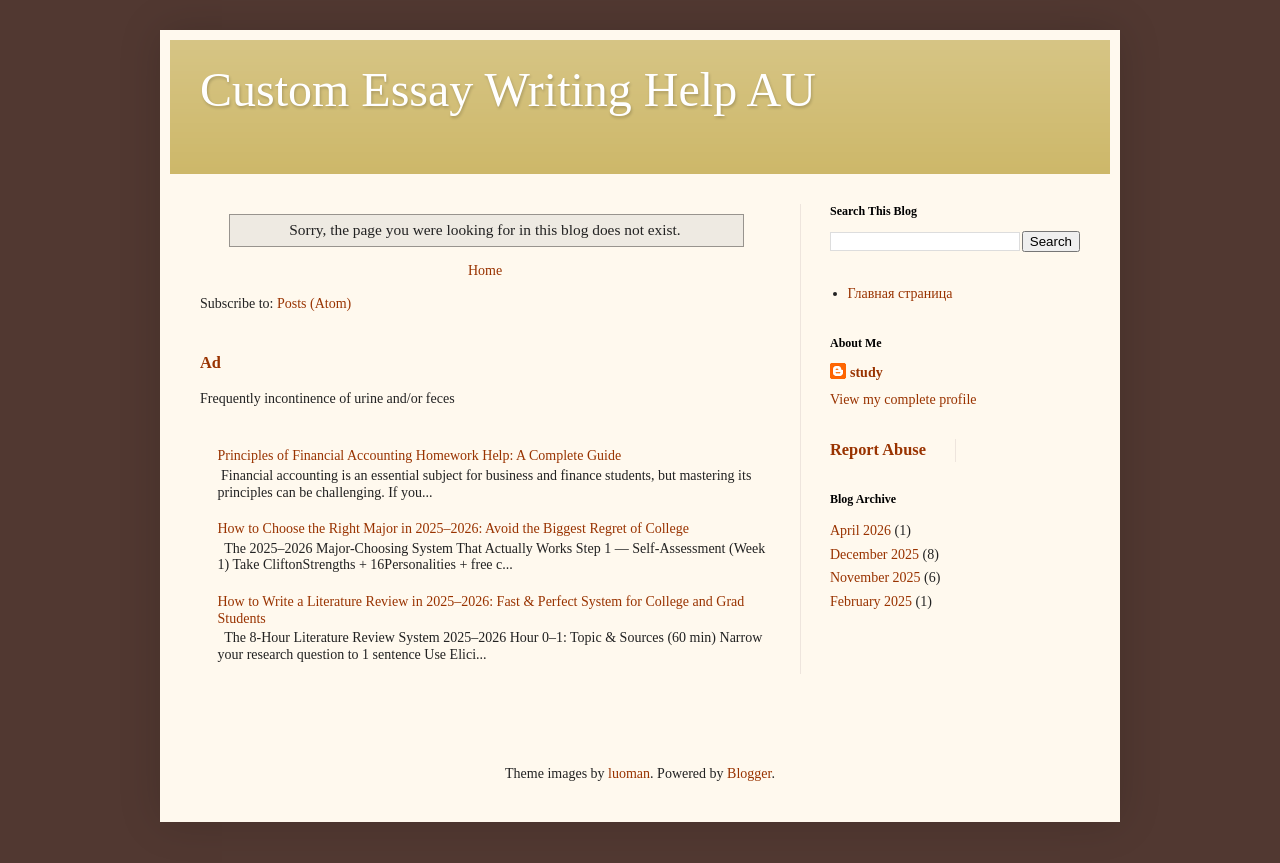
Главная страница (900, 293)
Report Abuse (878, 449)
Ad (210, 362)
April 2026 (860, 530)
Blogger (749, 773)
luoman (629, 773)
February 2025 (871, 601)
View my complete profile (903, 399)
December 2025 (874, 554)
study (866, 372)
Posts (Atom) (314, 303)
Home (485, 270)
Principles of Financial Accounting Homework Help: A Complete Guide (420, 455)
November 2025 (875, 577)
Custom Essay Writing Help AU (508, 89)
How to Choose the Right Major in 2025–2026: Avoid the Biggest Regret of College (453, 528)
